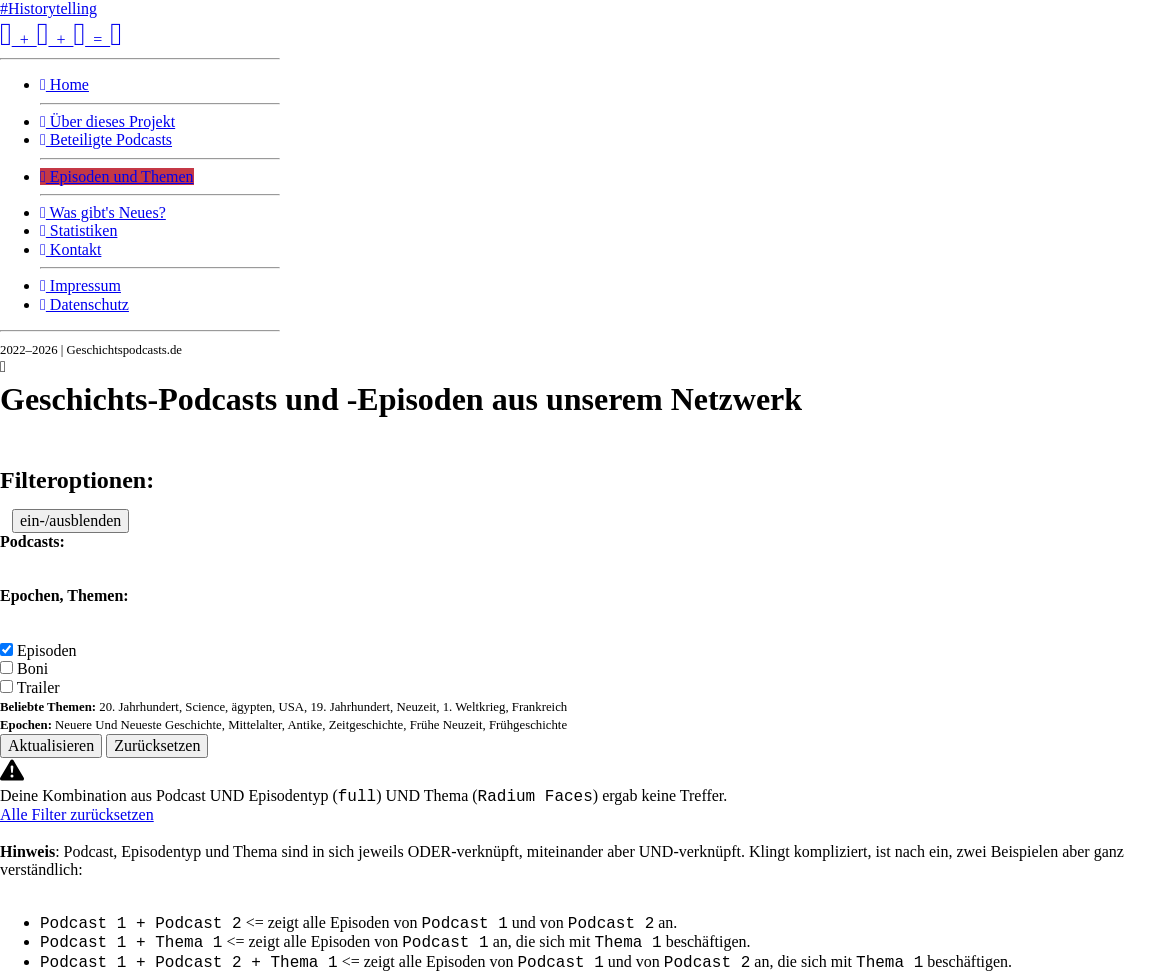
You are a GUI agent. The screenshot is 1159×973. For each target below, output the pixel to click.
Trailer (38, 687)
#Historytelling (48, 8)
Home (64, 84)
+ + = (61, 39)
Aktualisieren (51, 745)
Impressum (80, 285)
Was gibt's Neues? (103, 212)
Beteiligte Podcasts (106, 139)
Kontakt (70, 249)
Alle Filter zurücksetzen (77, 814)
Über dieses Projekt (107, 121)
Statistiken (78, 230)
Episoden (47, 650)
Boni (32, 668)
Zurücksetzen (157, 745)
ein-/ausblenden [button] (70, 520)
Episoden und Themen (117, 176)
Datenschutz (84, 304)
